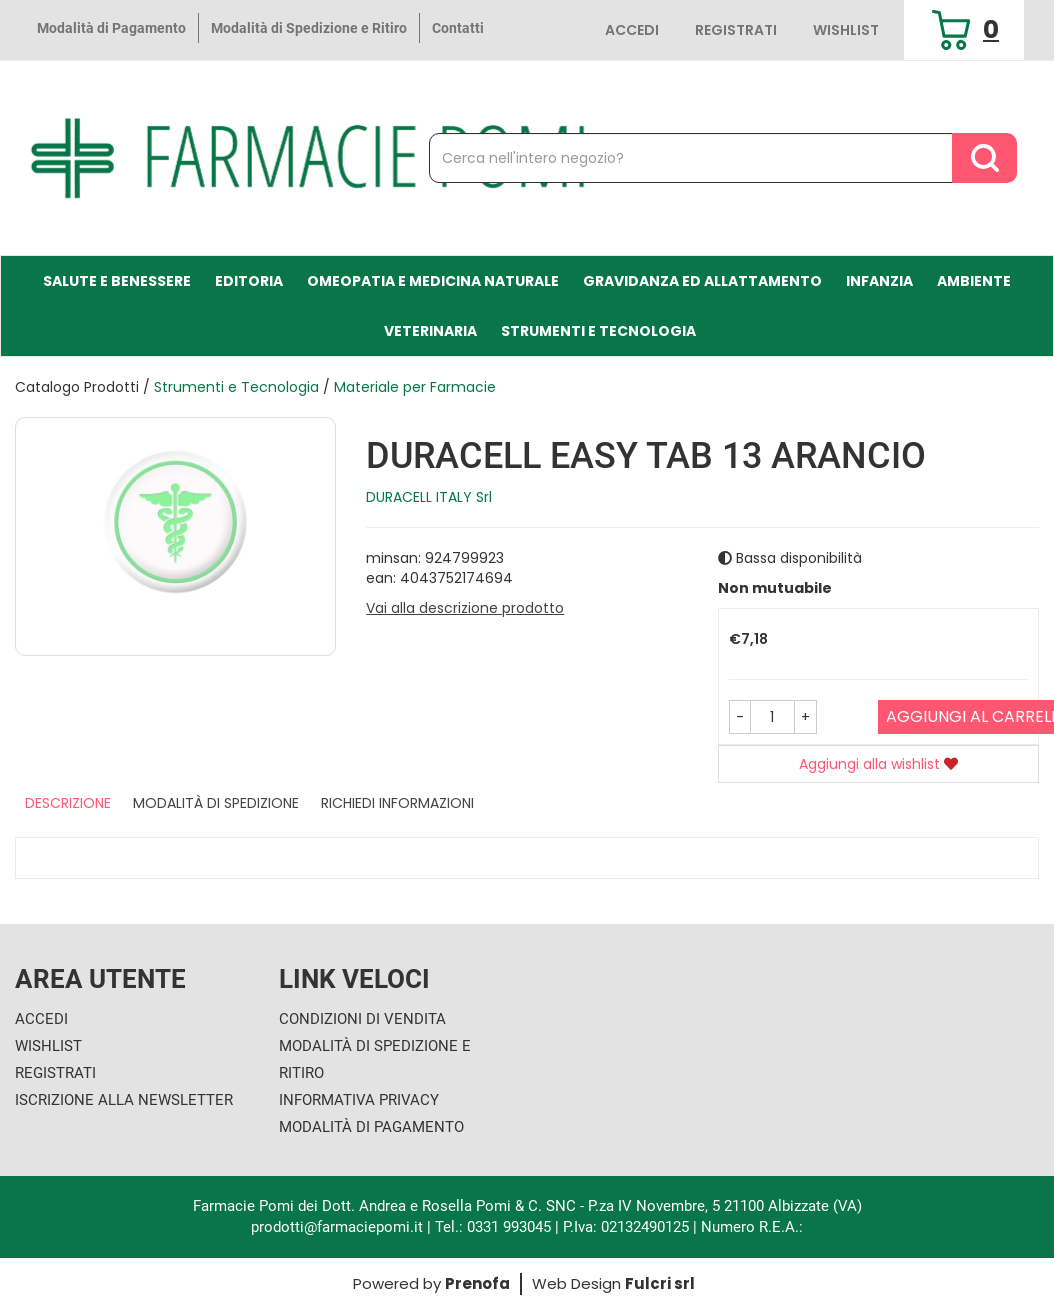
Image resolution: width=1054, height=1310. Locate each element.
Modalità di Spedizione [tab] (216, 803)
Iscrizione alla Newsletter (124, 1100)
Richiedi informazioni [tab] (397, 803)
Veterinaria (430, 331)
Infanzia (879, 281)
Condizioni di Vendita (362, 1019)
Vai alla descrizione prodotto (465, 608)
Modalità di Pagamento (111, 28)
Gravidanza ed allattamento (702, 281)
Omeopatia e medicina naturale (433, 281)
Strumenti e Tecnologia (598, 331)
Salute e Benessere (117, 281)
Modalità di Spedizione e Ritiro (309, 28)
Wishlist (846, 30)
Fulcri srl (660, 1283)
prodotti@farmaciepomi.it (339, 1227)
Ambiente (974, 281)
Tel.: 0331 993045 (493, 1227)
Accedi (632, 30)
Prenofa (477, 1283)
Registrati (736, 30)
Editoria (249, 281)
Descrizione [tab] (68, 803)
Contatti (458, 28)
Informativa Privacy (359, 1100)
